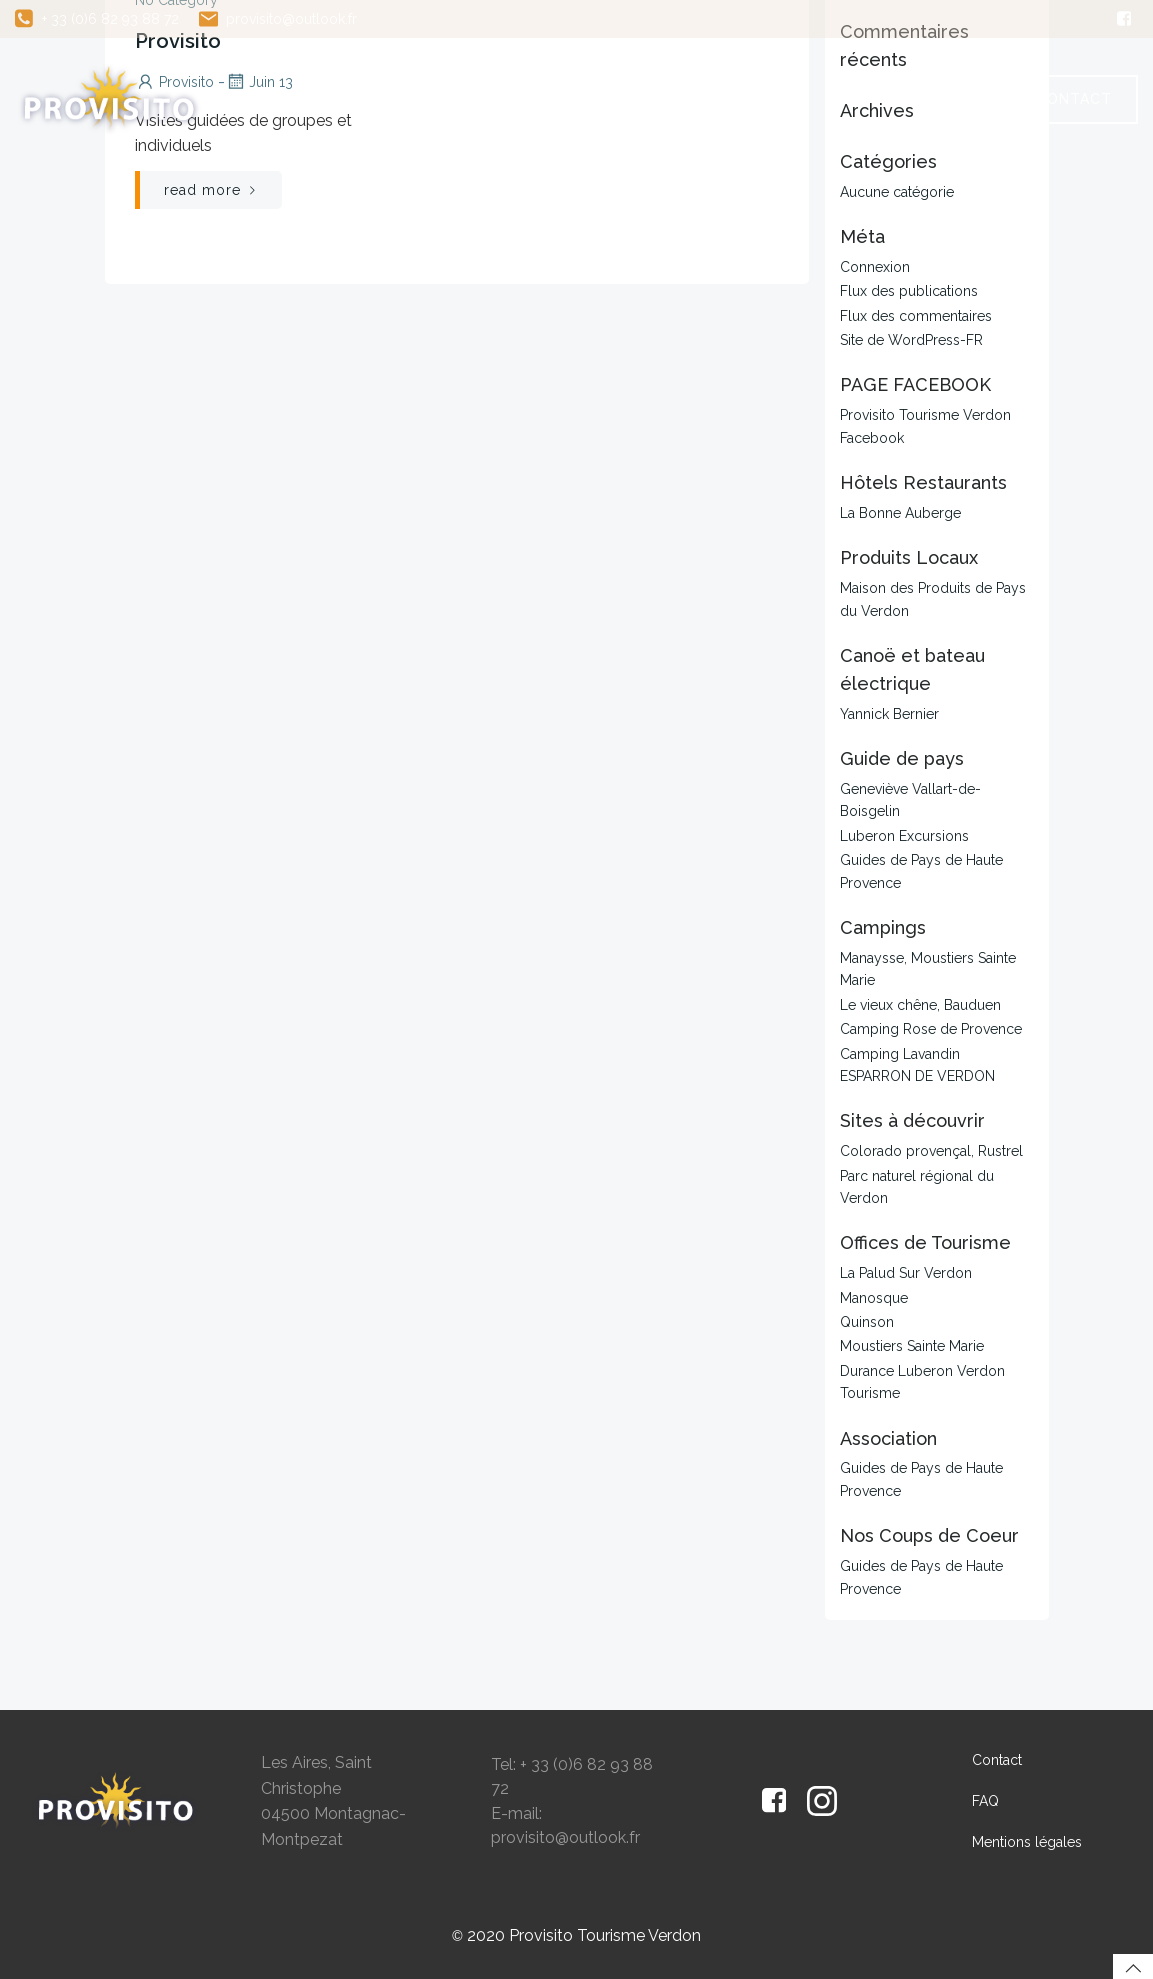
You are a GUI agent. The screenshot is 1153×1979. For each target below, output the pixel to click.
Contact (997, 1760)
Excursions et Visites (524, 78)
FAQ (956, 119)
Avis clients (924, 78)
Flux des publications (909, 291)
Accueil (323, 78)
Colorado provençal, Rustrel (931, 1151)
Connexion (875, 267)
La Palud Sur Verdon (906, 1273)
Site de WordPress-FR (911, 340)
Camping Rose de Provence (931, 1029)
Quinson (867, 1322)
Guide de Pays (747, 78)
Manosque (874, 1298)
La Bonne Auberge (900, 513)
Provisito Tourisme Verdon (605, 1935)
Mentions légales (1027, 1842)
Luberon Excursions (904, 836)
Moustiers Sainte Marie (912, 1346)
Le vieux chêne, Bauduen (920, 1005)
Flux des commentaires (916, 316)
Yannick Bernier (889, 714)
